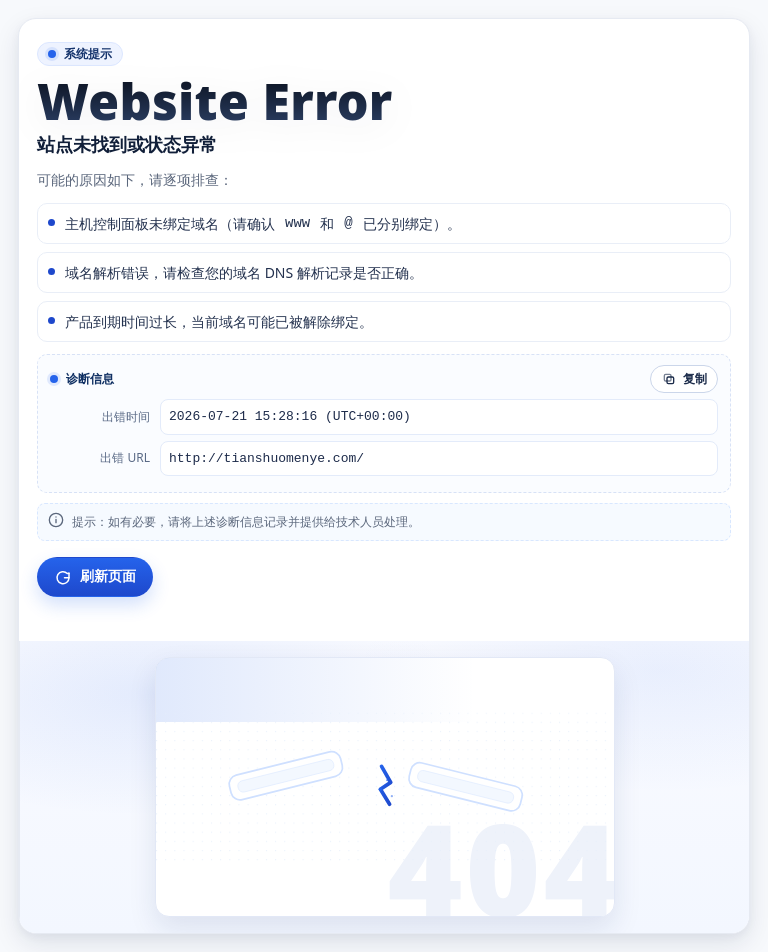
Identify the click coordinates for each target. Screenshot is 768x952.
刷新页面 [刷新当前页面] (95, 577)
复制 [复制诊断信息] (684, 379)
